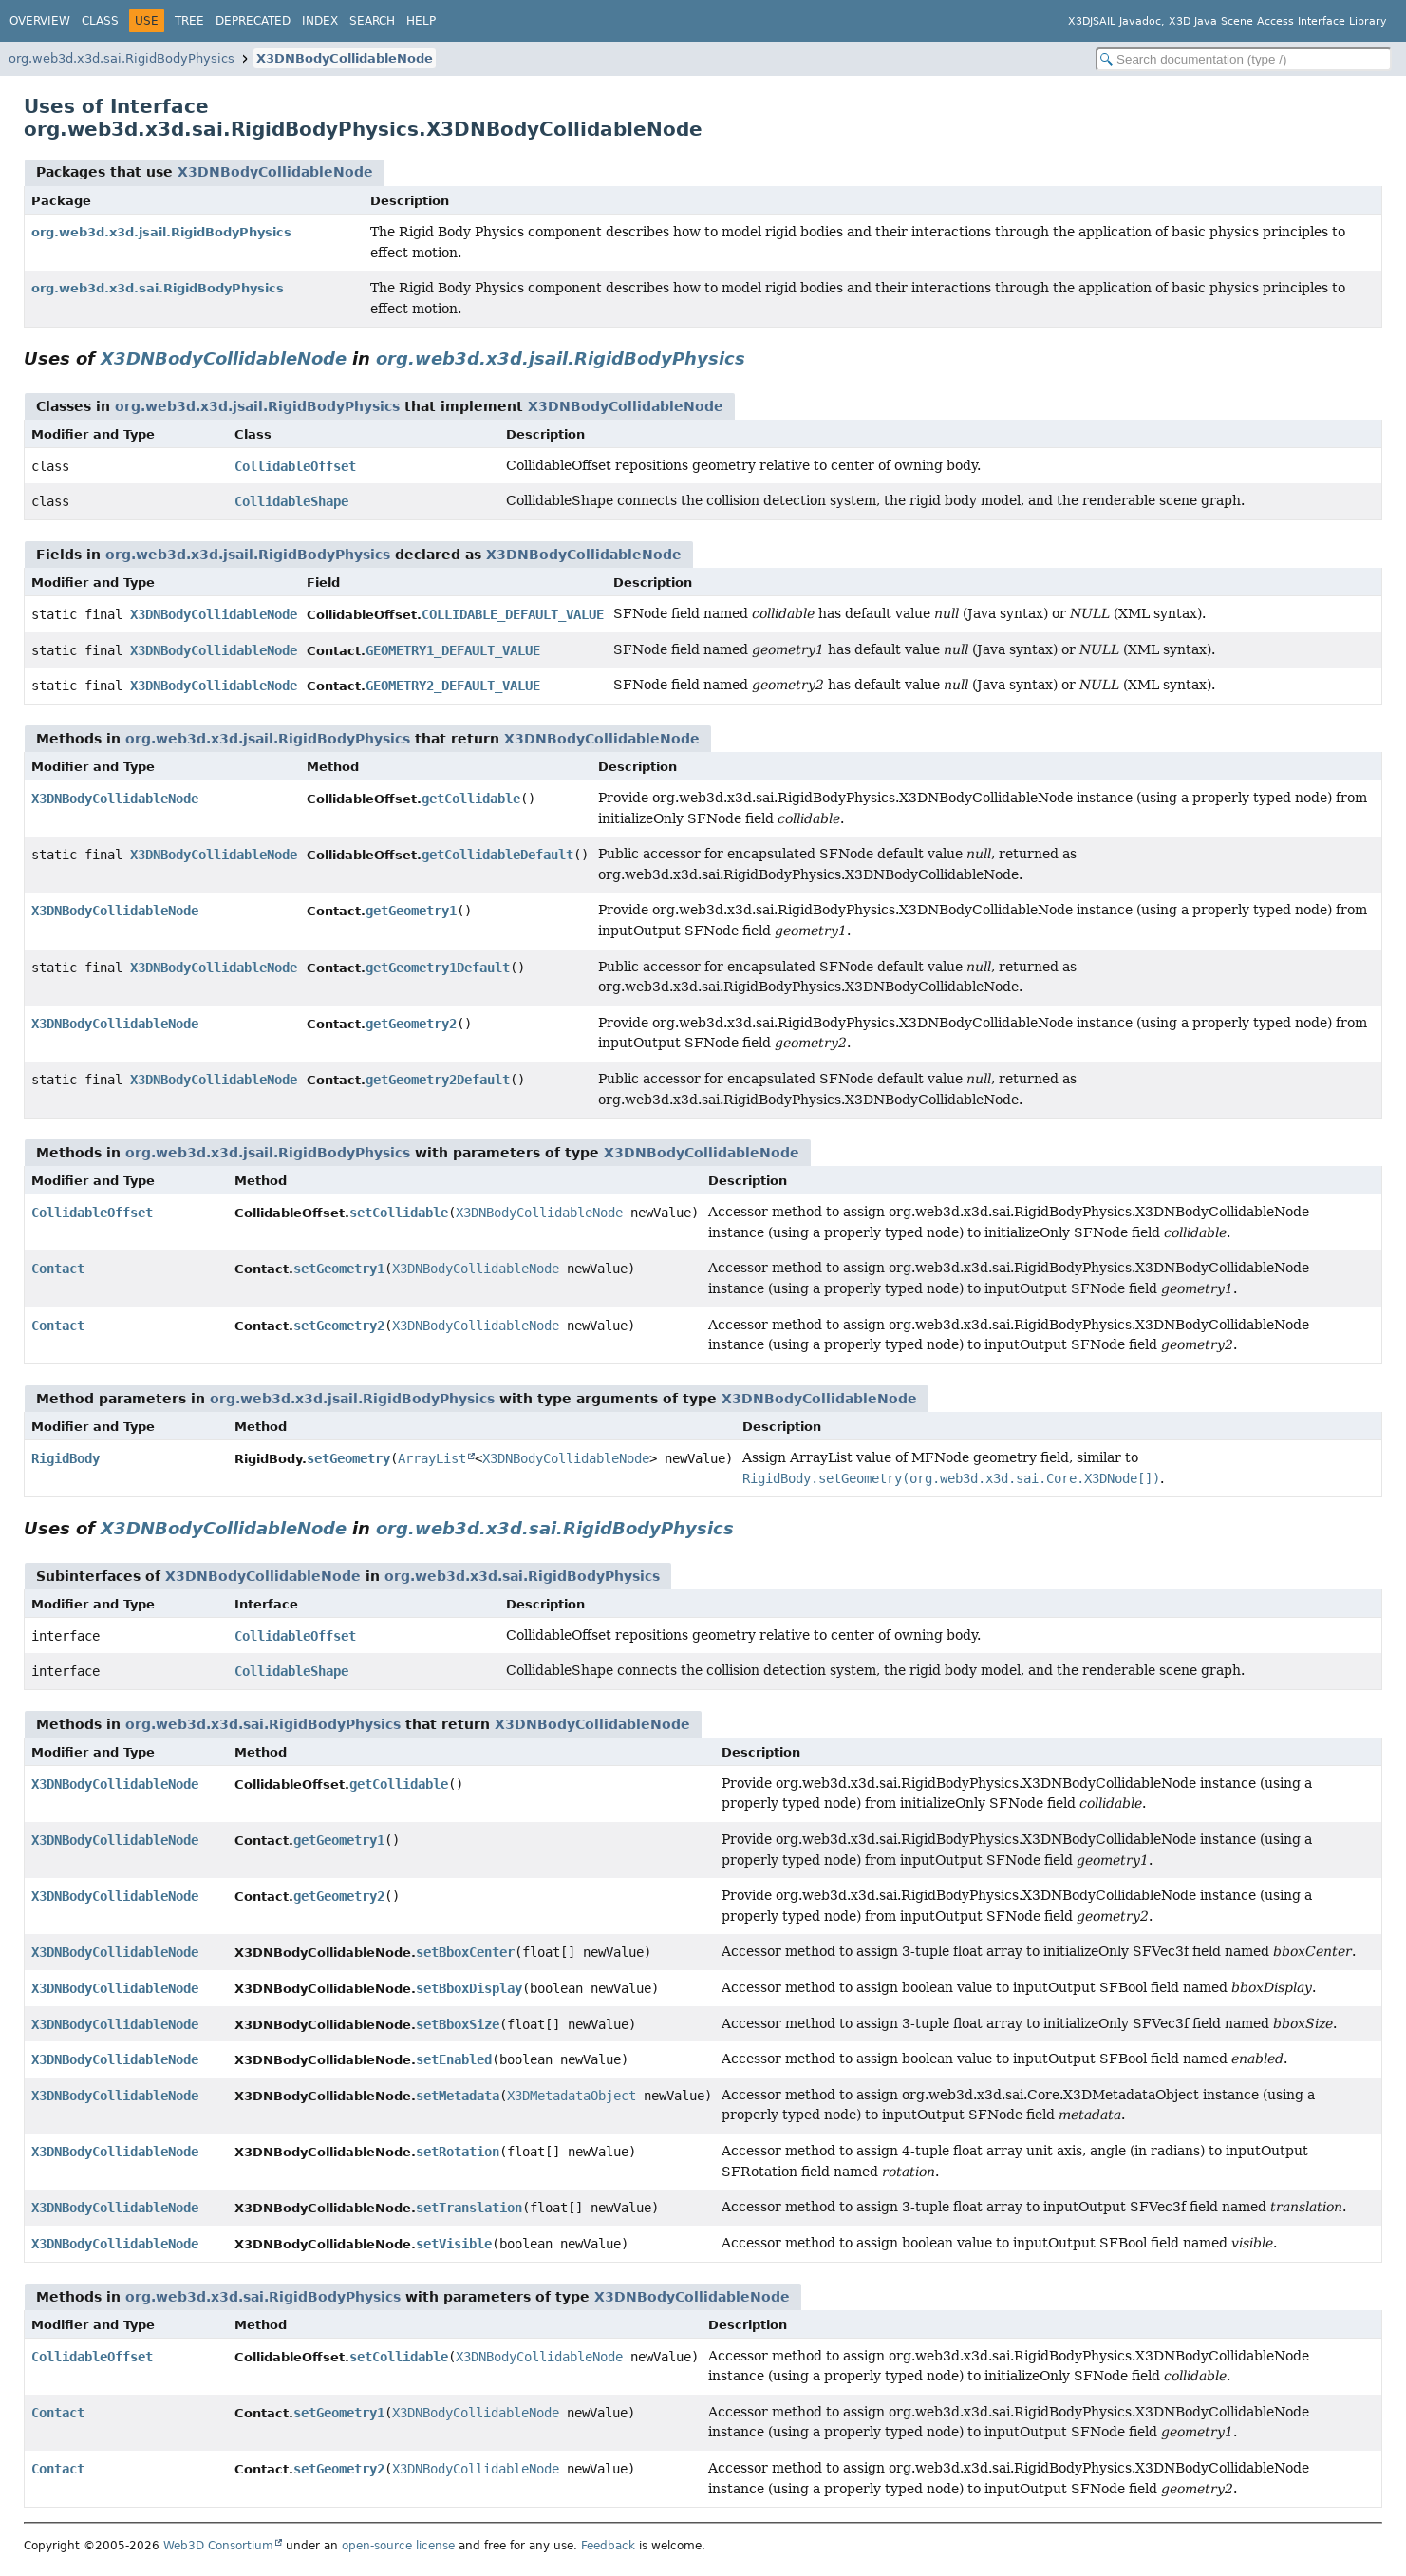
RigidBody (65, 1458)
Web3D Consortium (218, 2545)
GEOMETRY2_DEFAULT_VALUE (453, 685)
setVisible (454, 2243)
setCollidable (398, 1212)
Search (372, 21)
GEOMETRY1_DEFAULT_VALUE (453, 650)
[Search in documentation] (1244, 59)
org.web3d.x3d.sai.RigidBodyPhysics (121, 58)
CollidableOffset (295, 466)
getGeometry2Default (438, 1079)
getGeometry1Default (438, 967)
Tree (189, 21)
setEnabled (454, 2059)
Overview (39, 21)
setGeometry (348, 1458)
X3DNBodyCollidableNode (344, 58)
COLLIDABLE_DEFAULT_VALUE (513, 614)
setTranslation (469, 2207)
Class (100, 21)
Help (421, 21)
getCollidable (471, 798)
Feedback (608, 2545)
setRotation (457, 2151)
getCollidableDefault (497, 854)
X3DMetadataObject (571, 2095)
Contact (57, 1268)
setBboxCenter (465, 1952)
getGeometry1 (411, 910)
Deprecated (253, 21)
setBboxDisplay (469, 1988)
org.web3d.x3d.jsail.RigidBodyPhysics (161, 232)
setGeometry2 (338, 1325)
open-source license (398, 2545)
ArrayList (432, 1458)
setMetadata (457, 2095)
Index (320, 21)
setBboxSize (457, 2024)
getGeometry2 (411, 1023)
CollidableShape (291, 501)
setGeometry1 (338, 1268)
